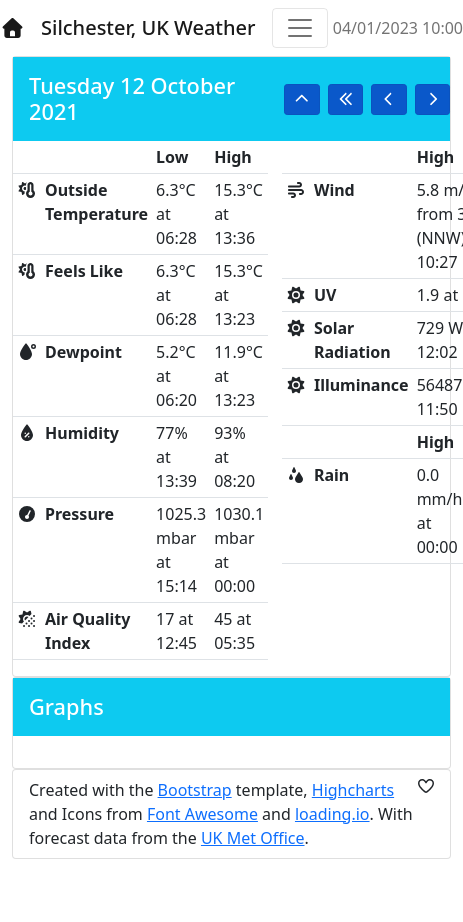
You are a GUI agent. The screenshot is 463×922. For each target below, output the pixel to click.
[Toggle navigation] (300, 28)
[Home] (12, 28)
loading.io (332, 814)
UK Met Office (253, 838)
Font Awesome (202, 814)
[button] (302, 99)
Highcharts (353, 790)
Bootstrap (195, 790)
